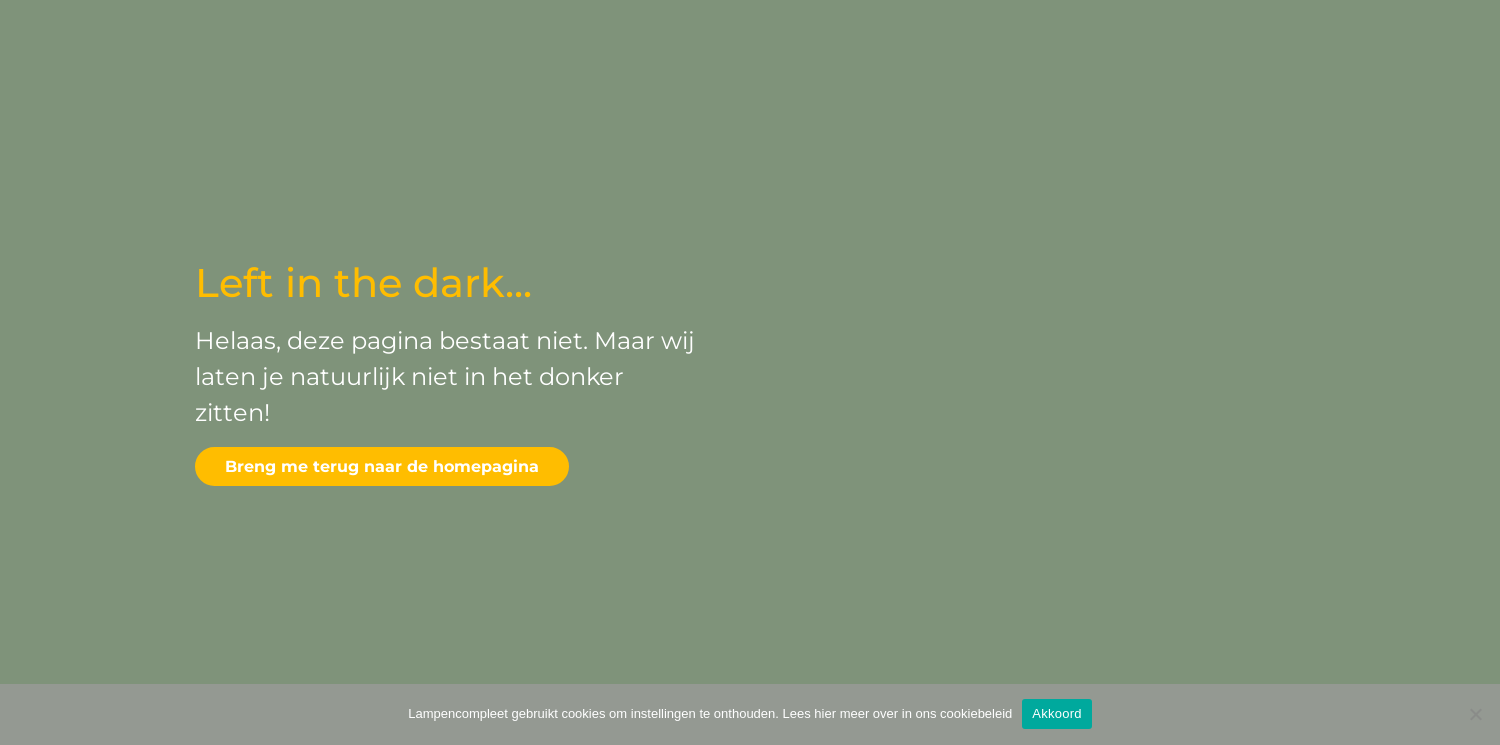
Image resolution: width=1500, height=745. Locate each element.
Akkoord (1056, 713)
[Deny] (1475, 714)
